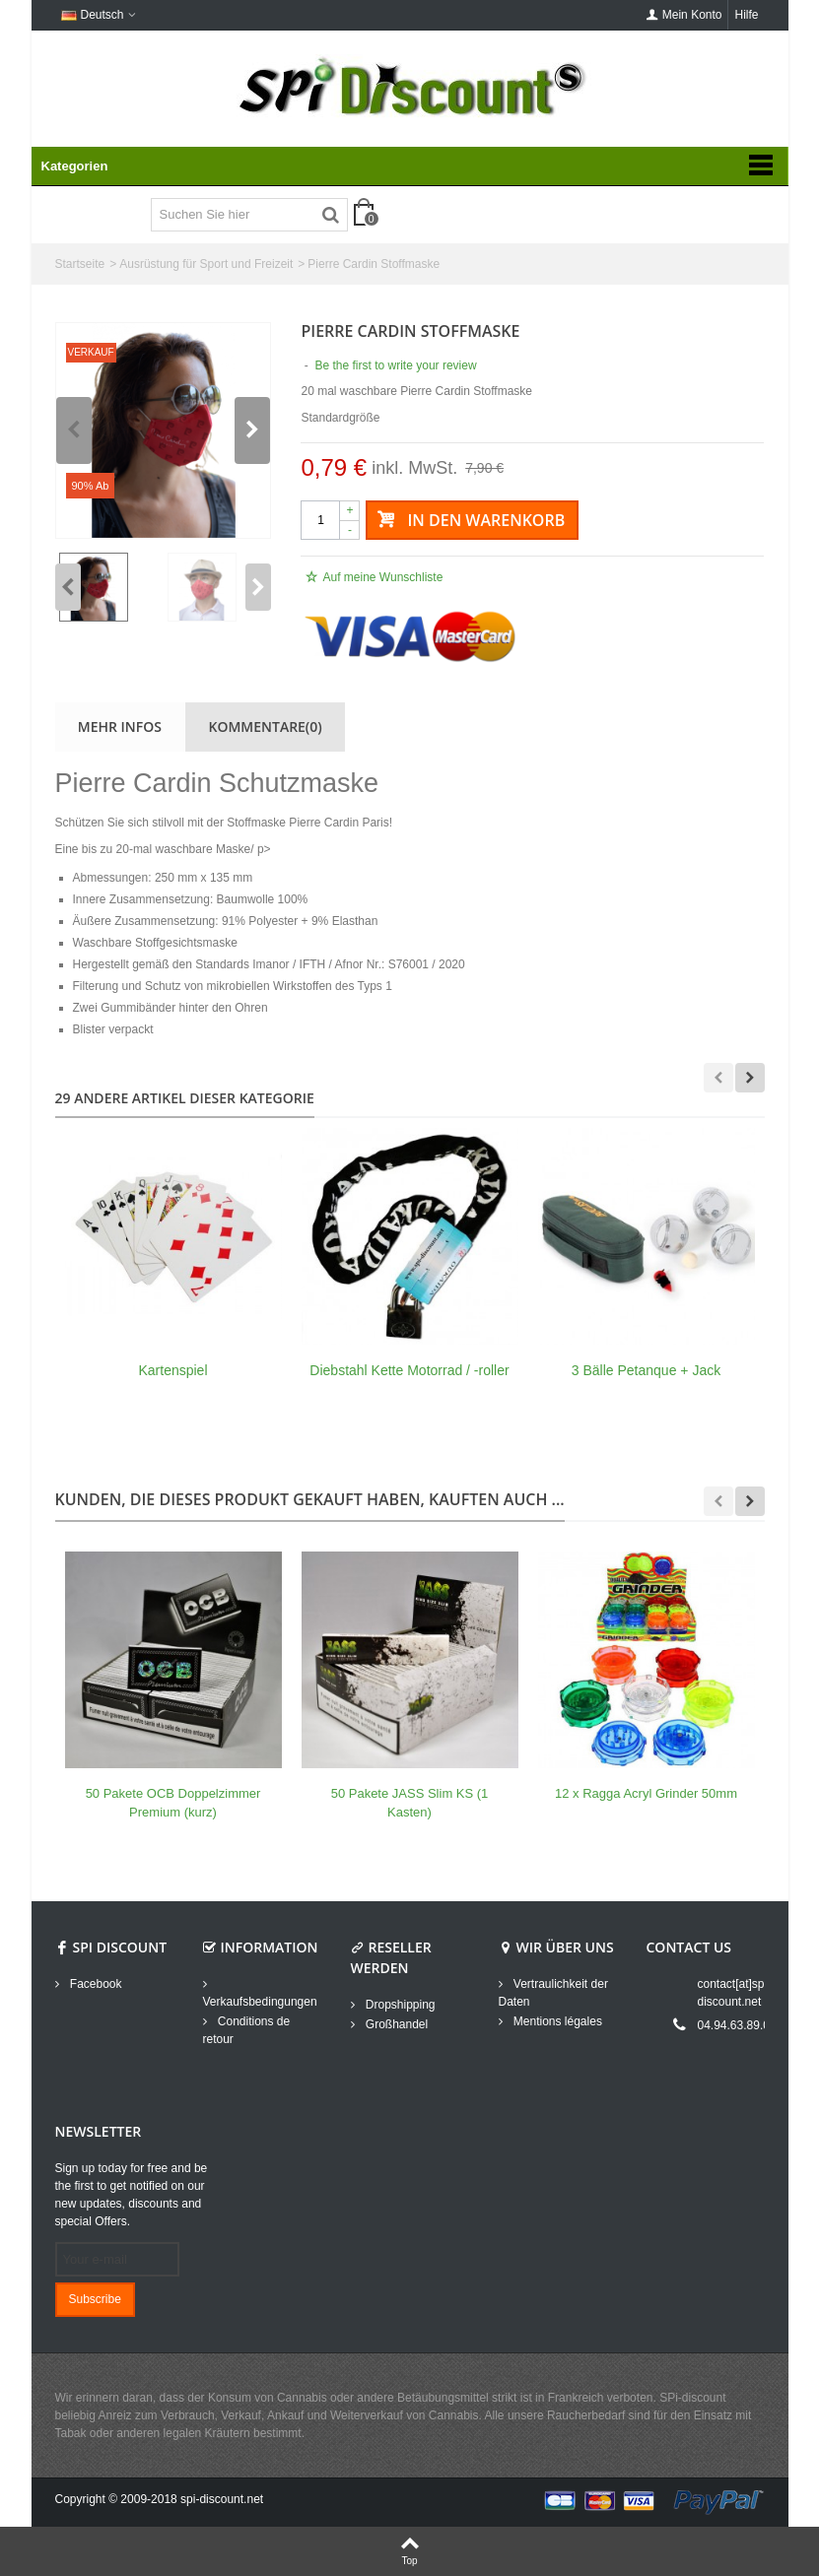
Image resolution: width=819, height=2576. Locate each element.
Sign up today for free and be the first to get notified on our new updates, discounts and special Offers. (131, 2194)
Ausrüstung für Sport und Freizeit (206, 264)
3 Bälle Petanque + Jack (646, 1370)
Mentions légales (556, 2021)
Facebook (94, 1984)
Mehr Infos (120, 726)
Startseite (80, 264)
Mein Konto (684, 15)
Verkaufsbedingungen (260, 2002)
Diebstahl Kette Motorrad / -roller (409, 1370)
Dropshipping (399, 2005)
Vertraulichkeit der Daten (553, 1993)
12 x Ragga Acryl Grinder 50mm (646, 1793)
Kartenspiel (172, 1370)
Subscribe (95, 2299)
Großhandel (396, 2024)
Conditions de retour (247, 2030)
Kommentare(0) (265, 726)
